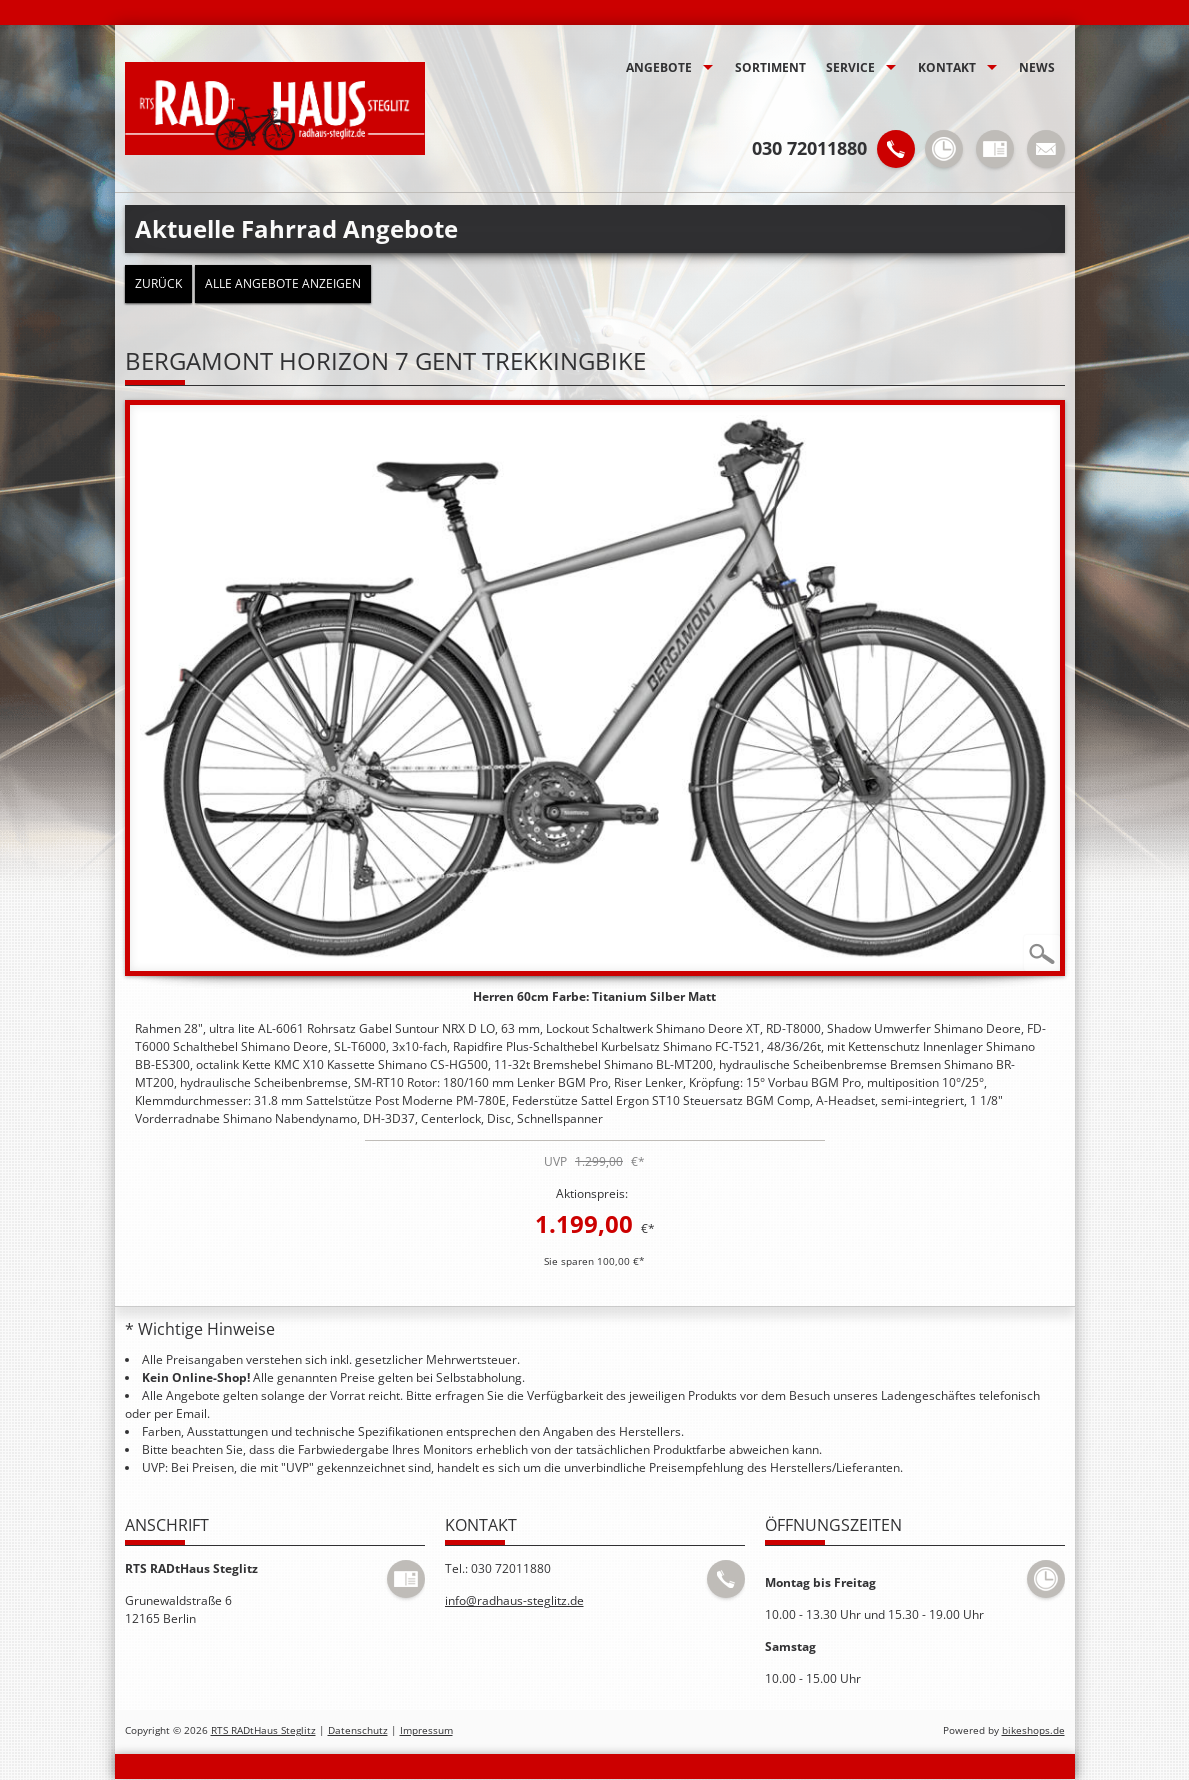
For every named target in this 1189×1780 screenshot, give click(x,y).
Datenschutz (358, 1730)
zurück (158, 283)
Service (850, 67)
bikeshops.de (1033, 1730)
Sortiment (770, 67)
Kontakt (947, 67)
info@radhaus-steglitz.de (514, 1600)
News (1037, 67)
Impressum (426, 1730)
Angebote (659, 67)
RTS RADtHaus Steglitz (263, 1730)
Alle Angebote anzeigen (283, 283)
